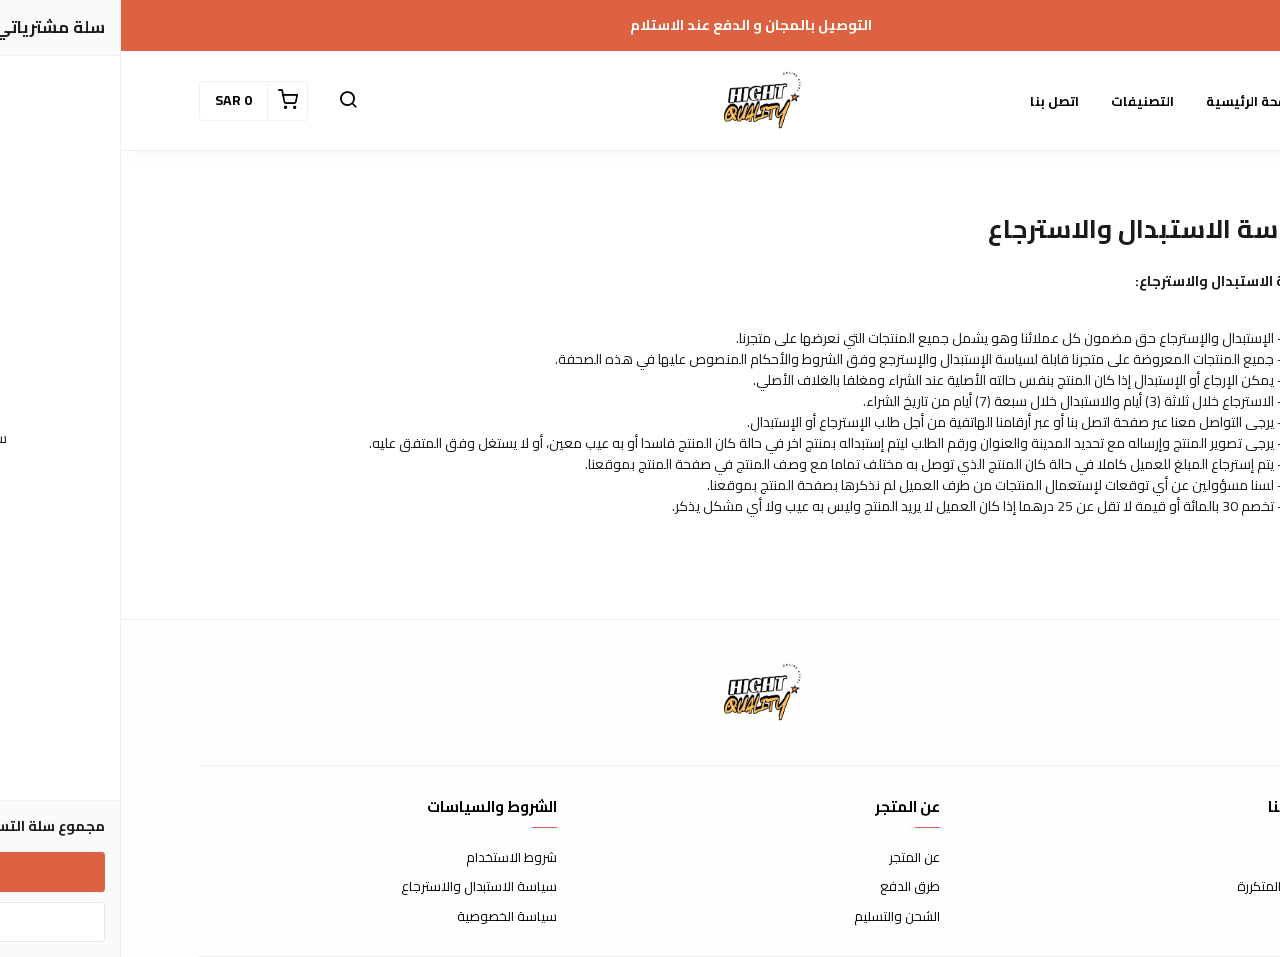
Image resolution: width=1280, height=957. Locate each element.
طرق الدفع (789, 887)
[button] (227, 101)
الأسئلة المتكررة (1159, 887)
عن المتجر (793, 858)
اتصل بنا (933, 101)
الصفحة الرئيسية (1135, 101)
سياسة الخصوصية (386, 917)
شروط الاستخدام (390, 858)
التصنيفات (1021, 101)
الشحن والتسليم (776, 917)
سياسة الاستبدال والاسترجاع (358, 887)
